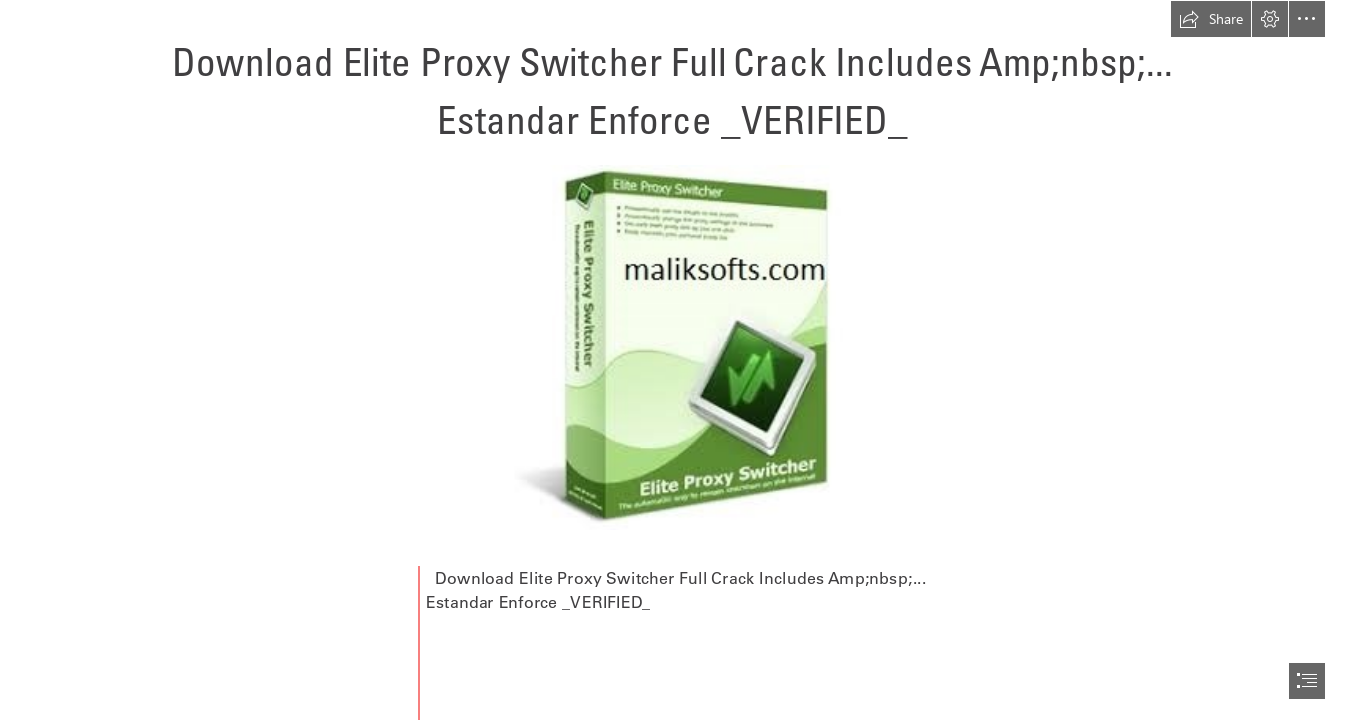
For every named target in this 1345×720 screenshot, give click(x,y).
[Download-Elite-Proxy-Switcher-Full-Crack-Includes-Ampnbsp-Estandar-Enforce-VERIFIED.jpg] (672, 346)
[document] (672, 360)
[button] (1211, 19)
